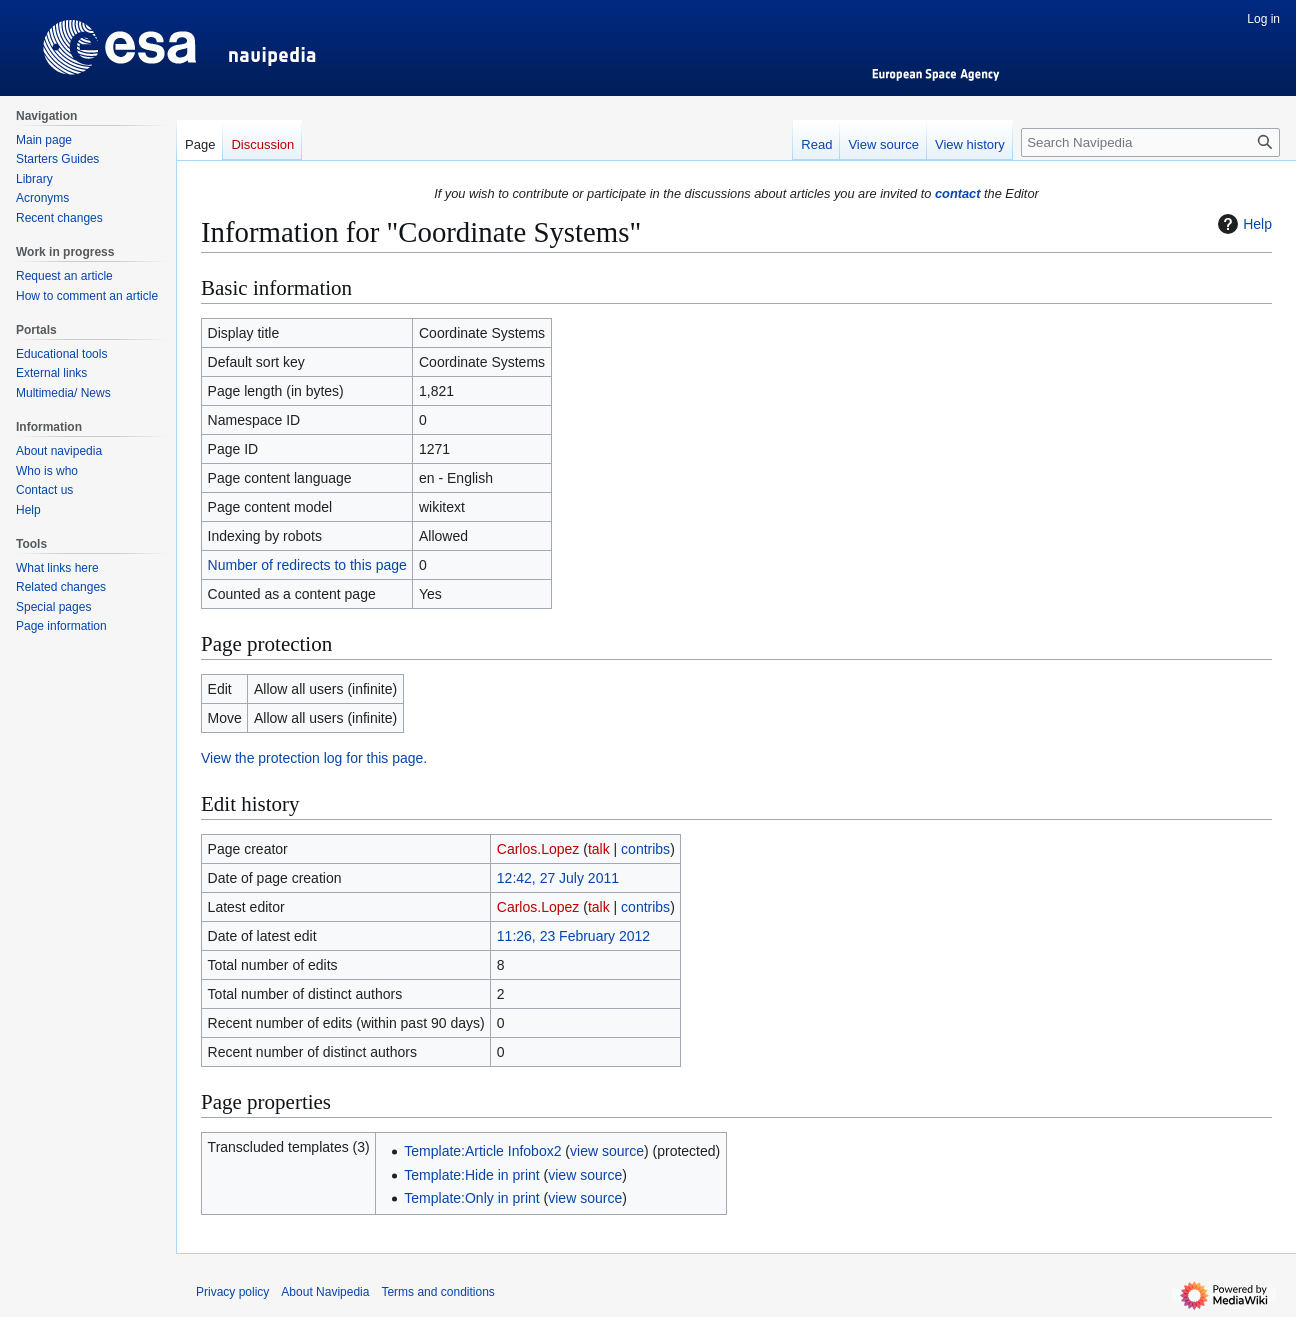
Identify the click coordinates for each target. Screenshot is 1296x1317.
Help (1242, 224)
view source (607, 1151)
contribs (645, 849)
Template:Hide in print (471, 1175)
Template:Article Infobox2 (482, 1151)
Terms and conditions (437, 1292)
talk (599, 849)
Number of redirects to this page (307, 565)
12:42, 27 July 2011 (558, 878)
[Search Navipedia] (1150, 142)
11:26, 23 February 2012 (573, 936)
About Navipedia (325, 1292)
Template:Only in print (471, 1198)
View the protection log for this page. (314, 758)
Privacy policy (232, 1292)
